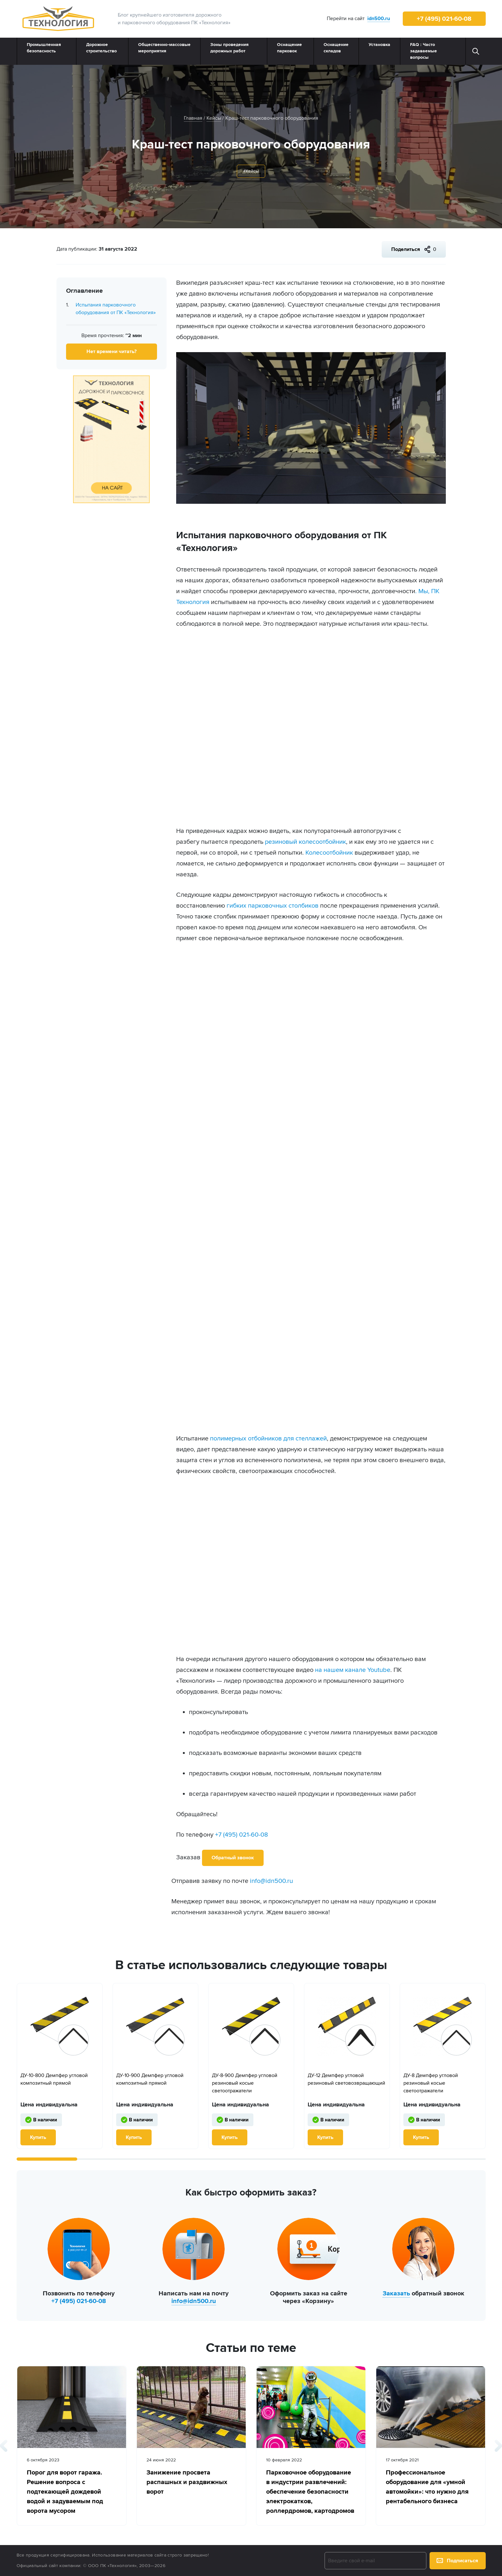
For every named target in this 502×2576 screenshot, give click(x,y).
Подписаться (457, 2560)
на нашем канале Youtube (352, 1670)
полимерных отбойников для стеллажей (268, 1438)
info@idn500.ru (271, 1881)
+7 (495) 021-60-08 (444, 19)
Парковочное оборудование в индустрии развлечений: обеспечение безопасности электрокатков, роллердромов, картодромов (310, 2492)
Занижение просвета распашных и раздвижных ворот (186, 2482)
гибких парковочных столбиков (272, 906)
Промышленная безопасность (44, 48)
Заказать (396, 2293)
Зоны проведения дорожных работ (229, 48)
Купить (38, 2137)
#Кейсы (251, 171)
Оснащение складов (336, 48)
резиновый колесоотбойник (305, 842)
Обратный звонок (233, 1858)
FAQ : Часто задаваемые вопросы (423, 51)
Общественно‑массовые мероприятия (164, 48)
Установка (379, 44)
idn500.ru (378, 18)
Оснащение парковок (289, 48)
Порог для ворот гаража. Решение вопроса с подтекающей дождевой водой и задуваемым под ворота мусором (65, 2492)
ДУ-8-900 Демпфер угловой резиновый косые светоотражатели (244, 2083)
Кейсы (213, 118)
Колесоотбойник (329, 853)
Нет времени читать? (111, 351)
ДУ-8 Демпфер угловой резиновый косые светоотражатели (430, 2083)
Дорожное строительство (101, 48)
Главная (193, 118)
